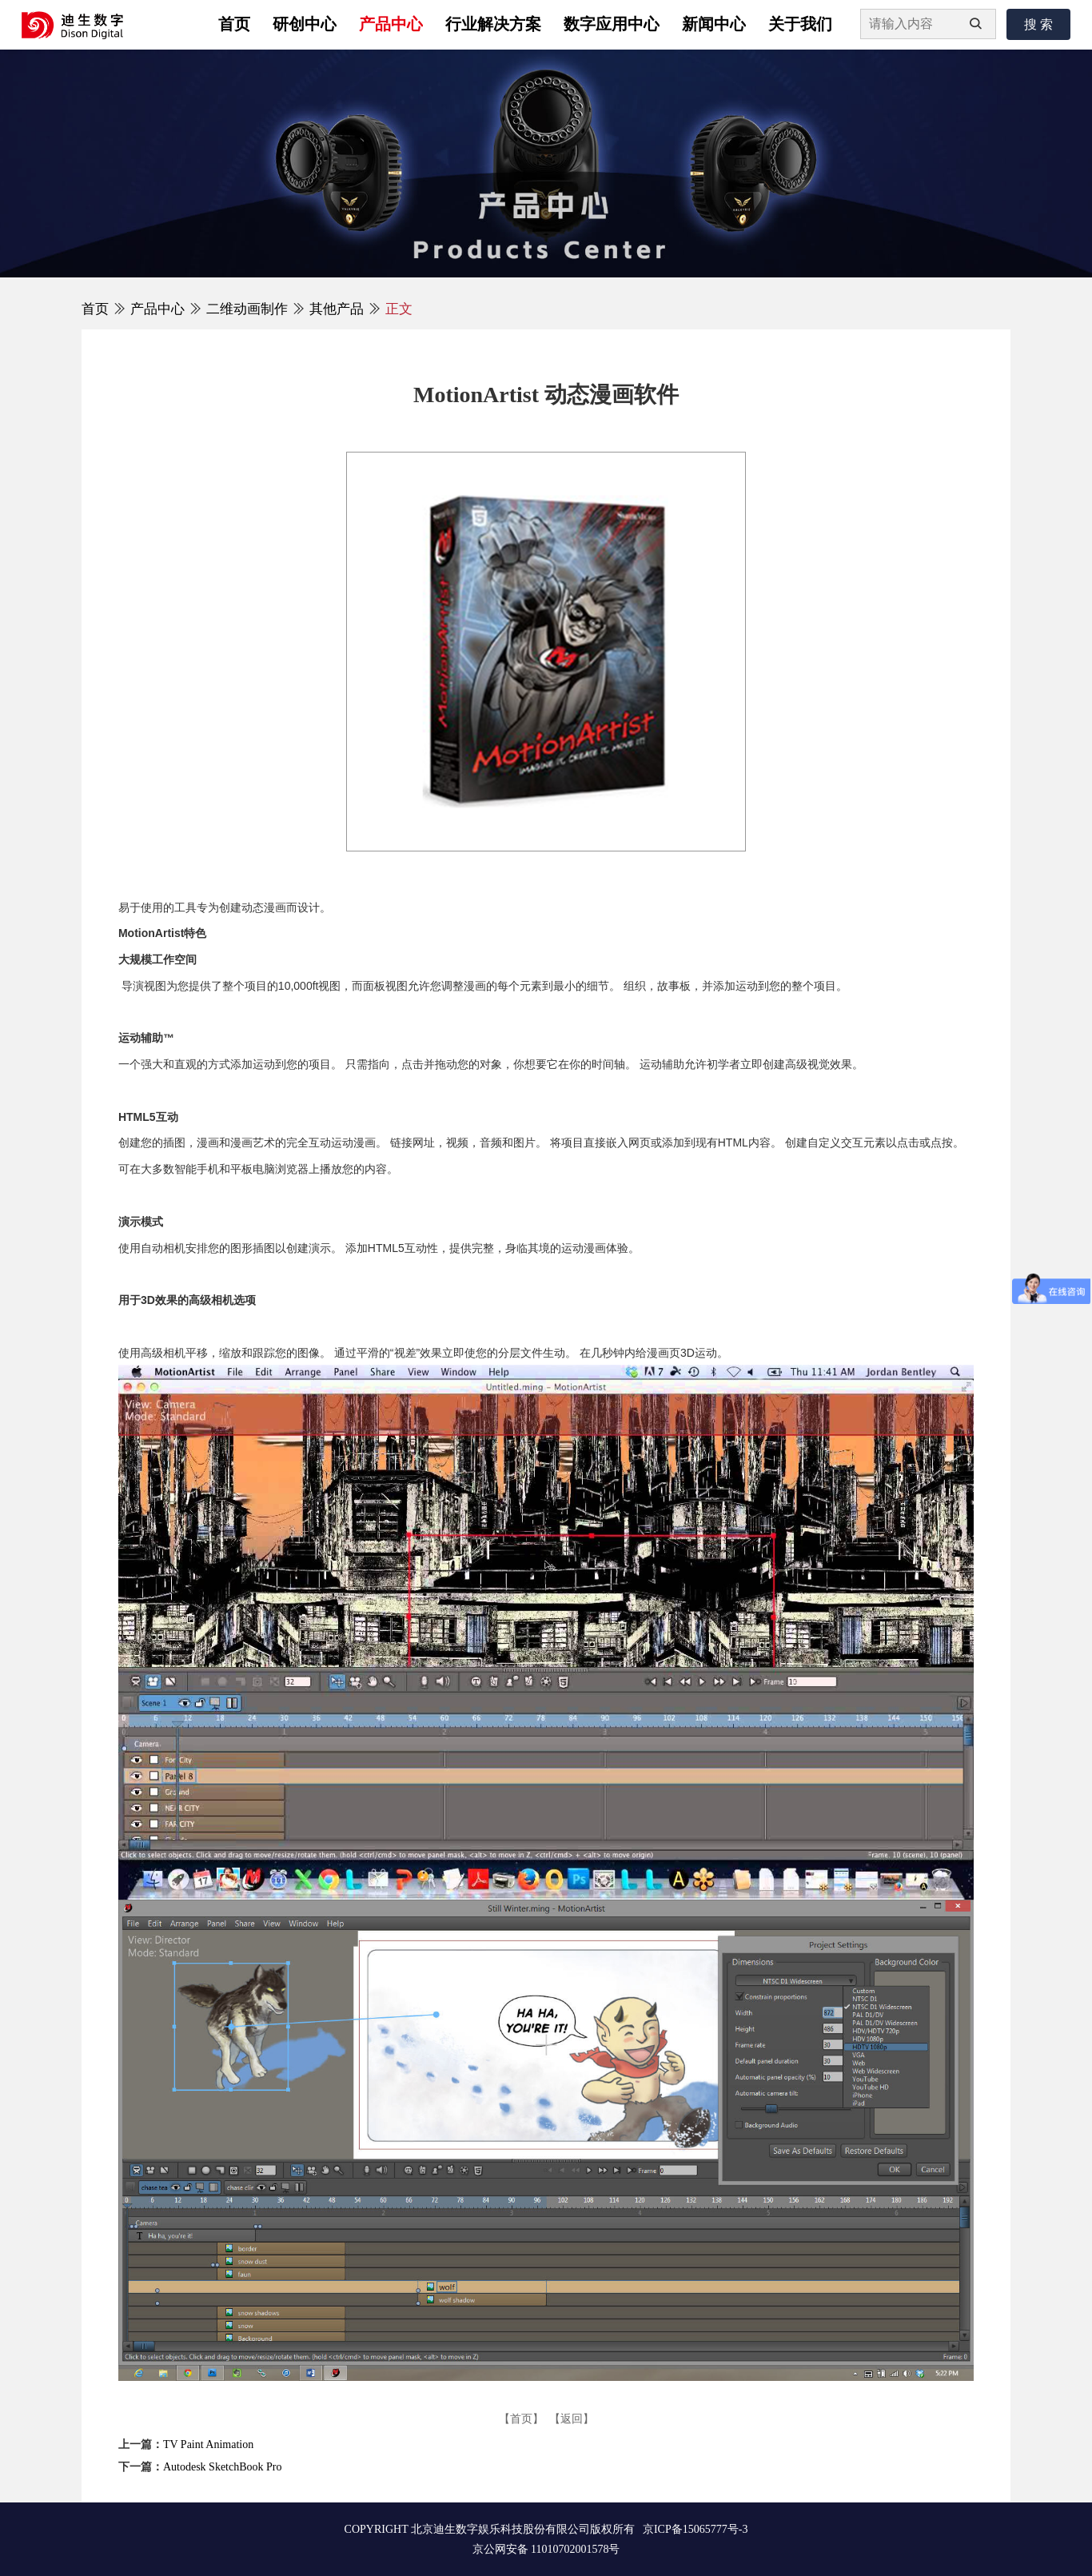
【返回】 (571, 2419)
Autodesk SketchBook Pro (222, 2467)
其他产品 (336, 309)
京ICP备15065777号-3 (695, 2529)
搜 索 (1038, 24)
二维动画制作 (247, 309)
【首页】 (521, 2419)
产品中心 (157, 309)
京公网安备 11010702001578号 (546, 2549)
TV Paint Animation (208, 2444)
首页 (95, 309)
